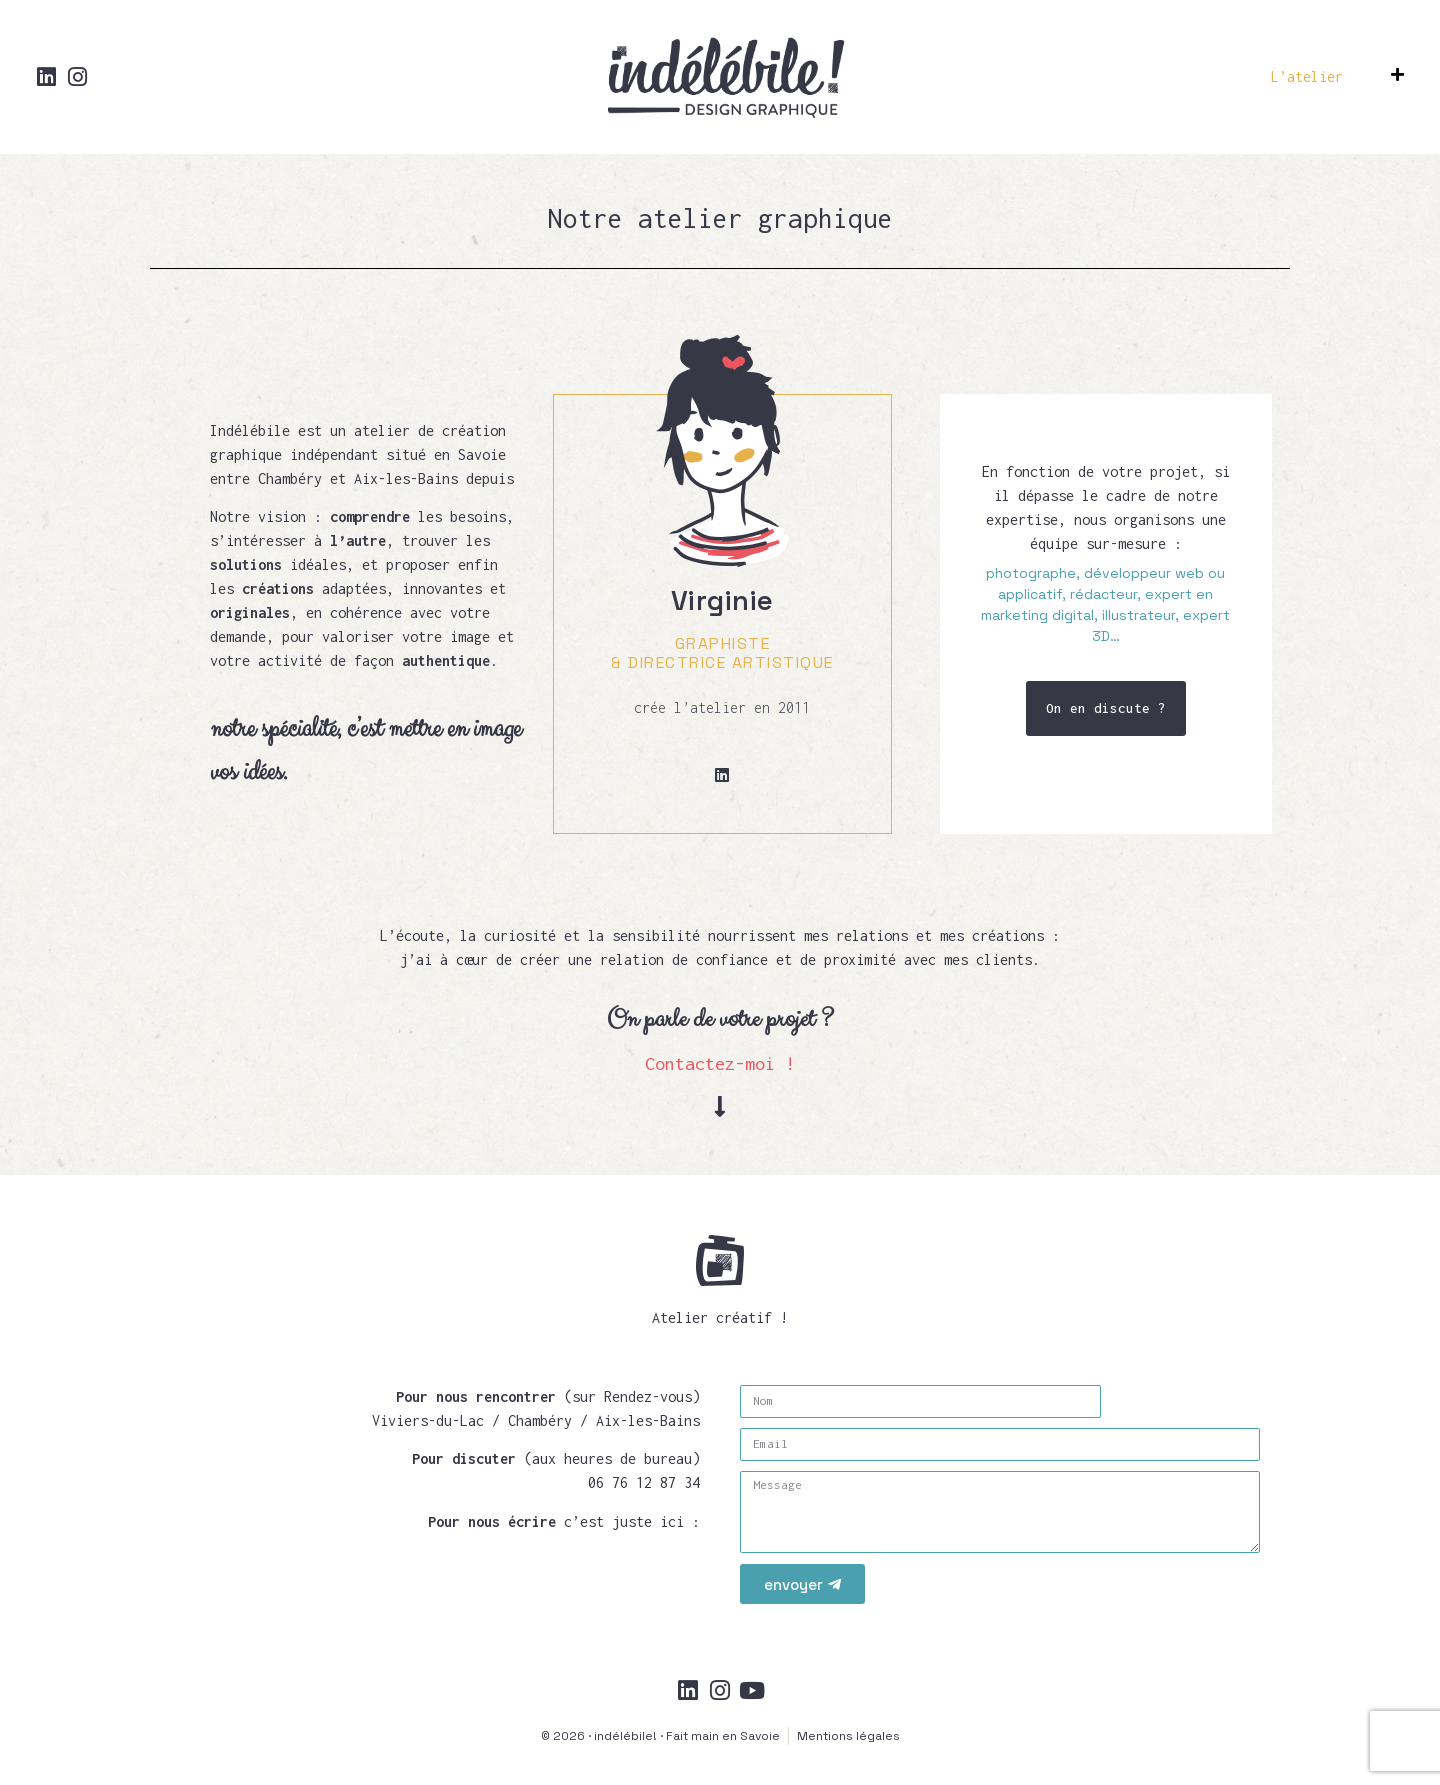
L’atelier (1307, 76)
